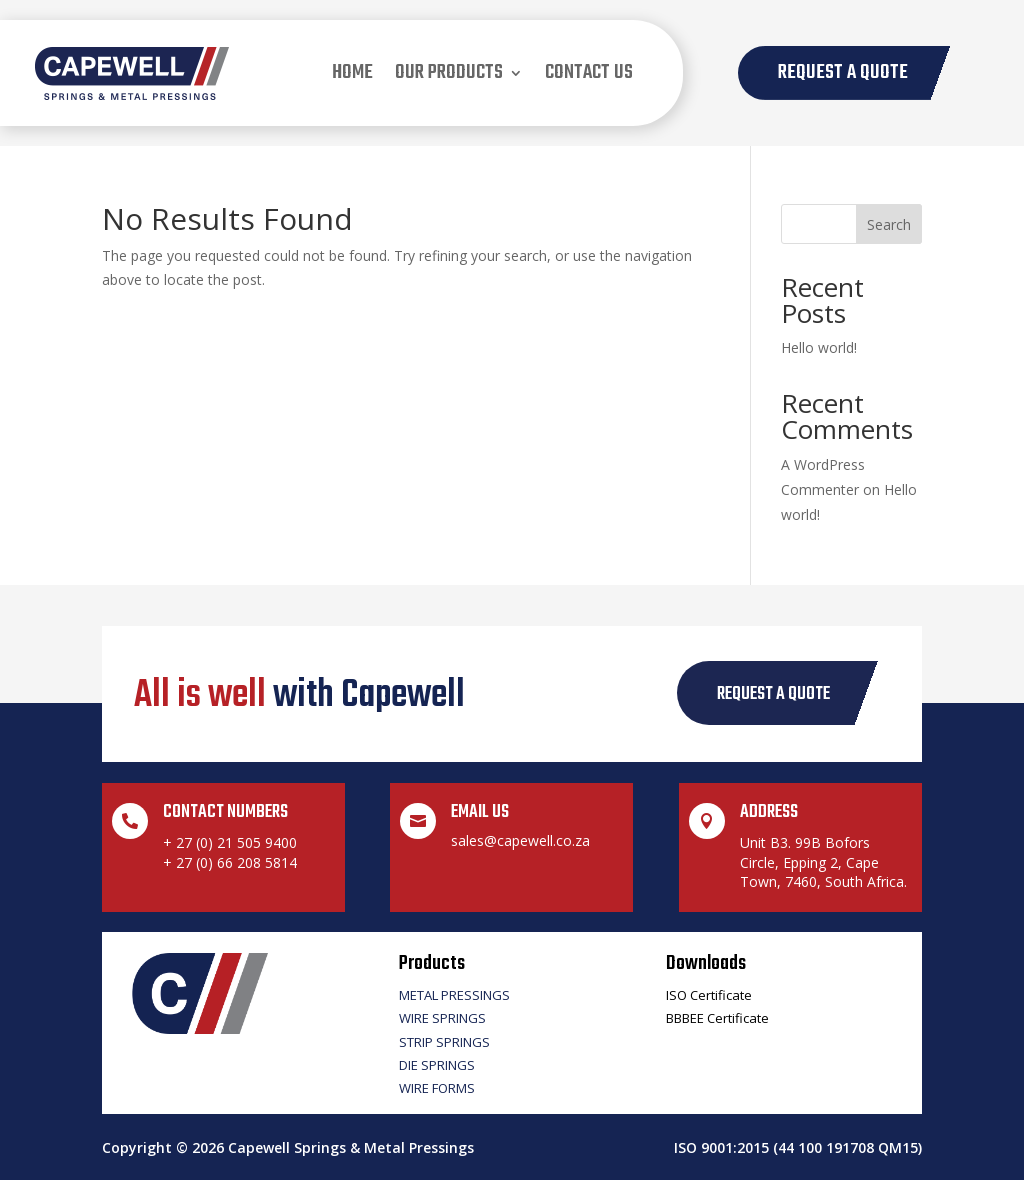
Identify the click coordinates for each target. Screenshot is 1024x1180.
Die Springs (437, 1065)
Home (352, 72)
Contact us (589, 72)
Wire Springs (442, 1018)
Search (889, 224)
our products (449, 72)
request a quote (773, 694)
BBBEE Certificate (717, 1018)
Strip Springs (444, 1042)
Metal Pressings (454, 995)
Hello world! (819, 347)
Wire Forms (437, 1088)
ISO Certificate (709, 995)
